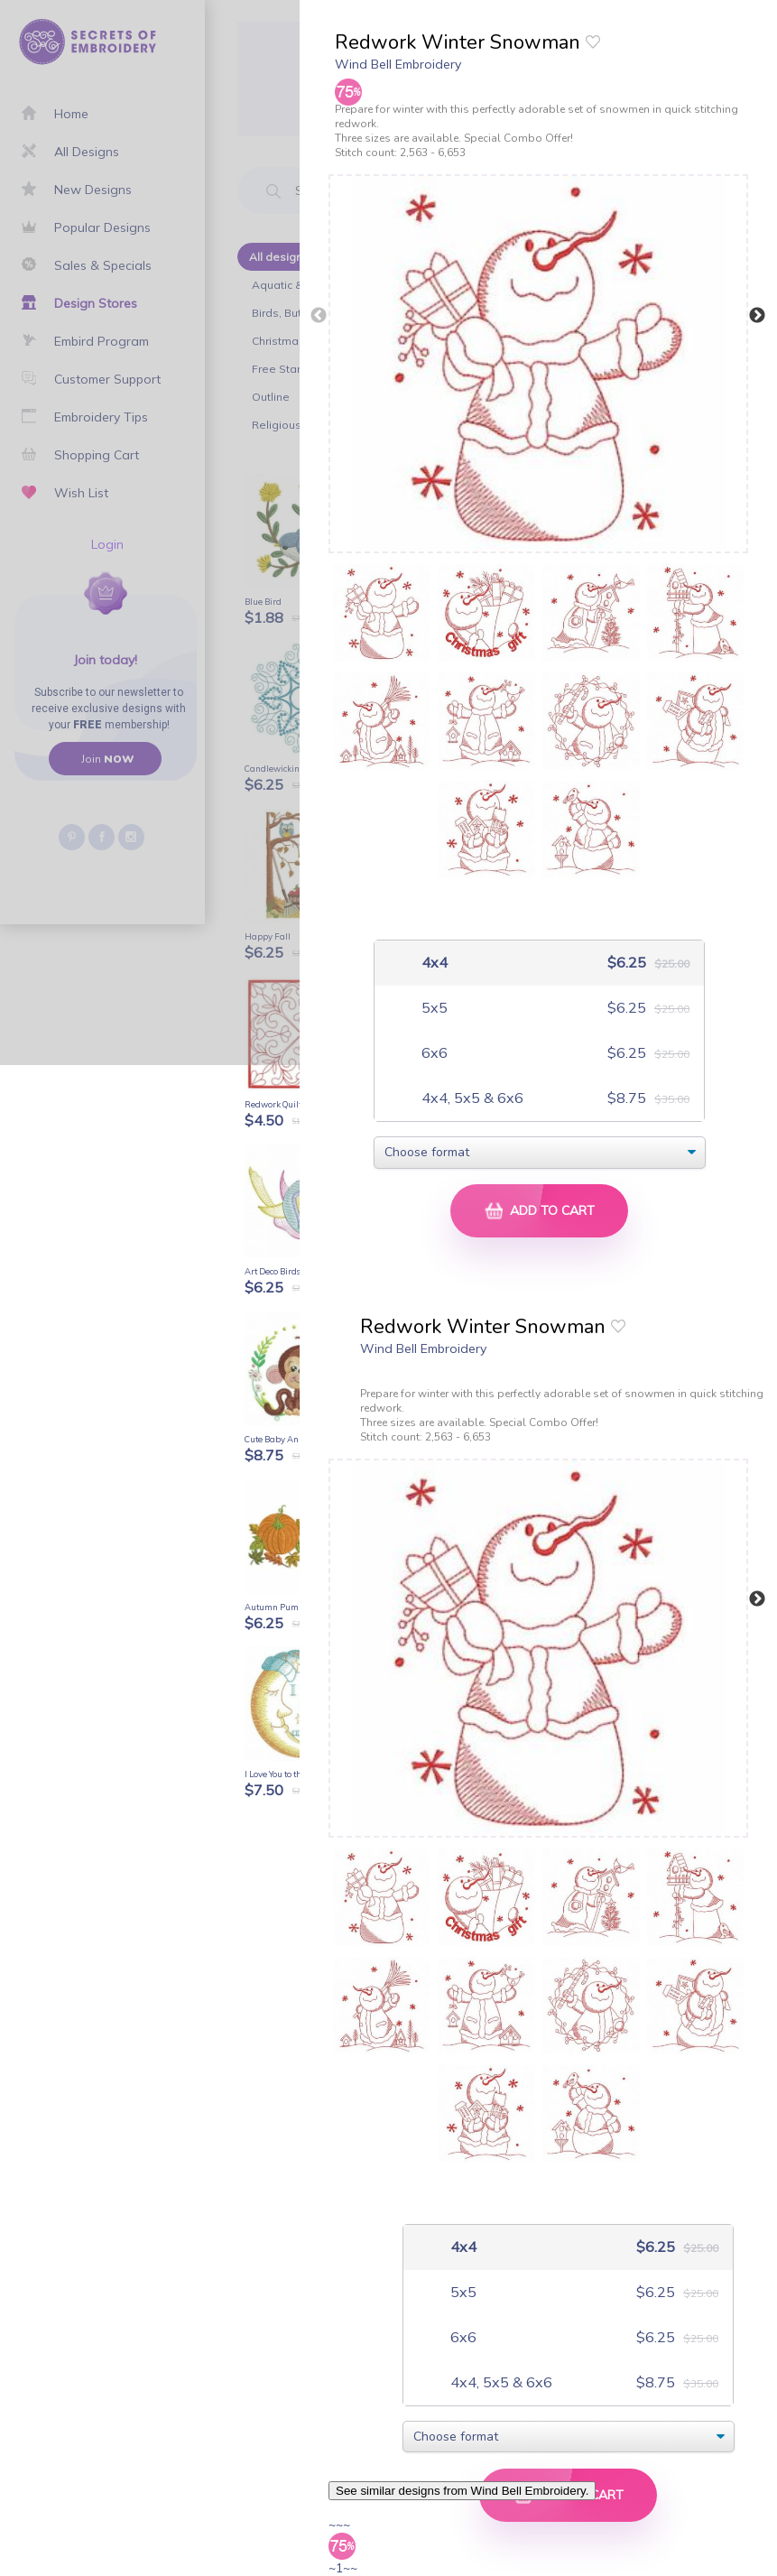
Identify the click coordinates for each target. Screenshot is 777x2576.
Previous (319, 316)
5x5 (433, 1007)
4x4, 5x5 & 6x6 (470, 1098)
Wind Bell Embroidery (398, 64)
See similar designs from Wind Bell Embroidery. (462, 2490)
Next (757, 316)
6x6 (433, 1052)
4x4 (433, 962)
